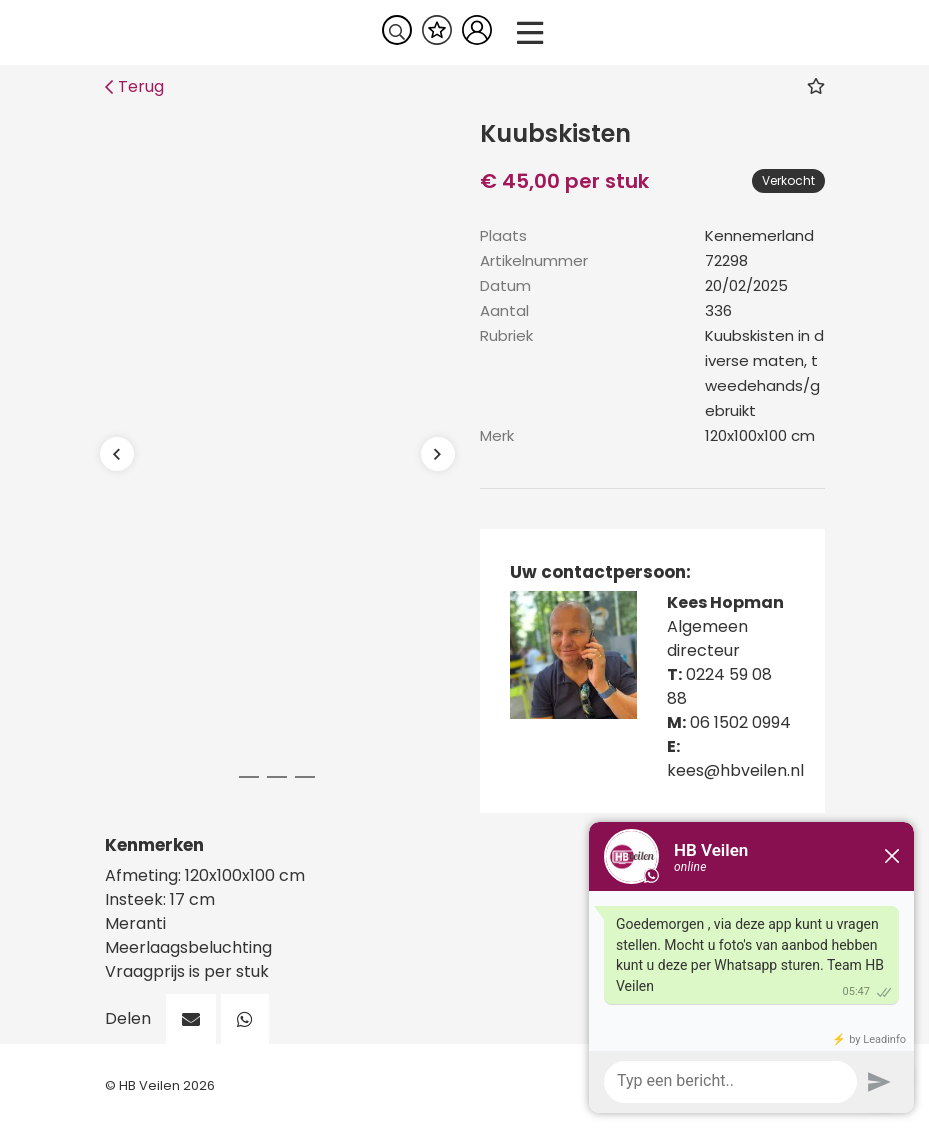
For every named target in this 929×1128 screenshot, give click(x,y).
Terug (134, 86)
